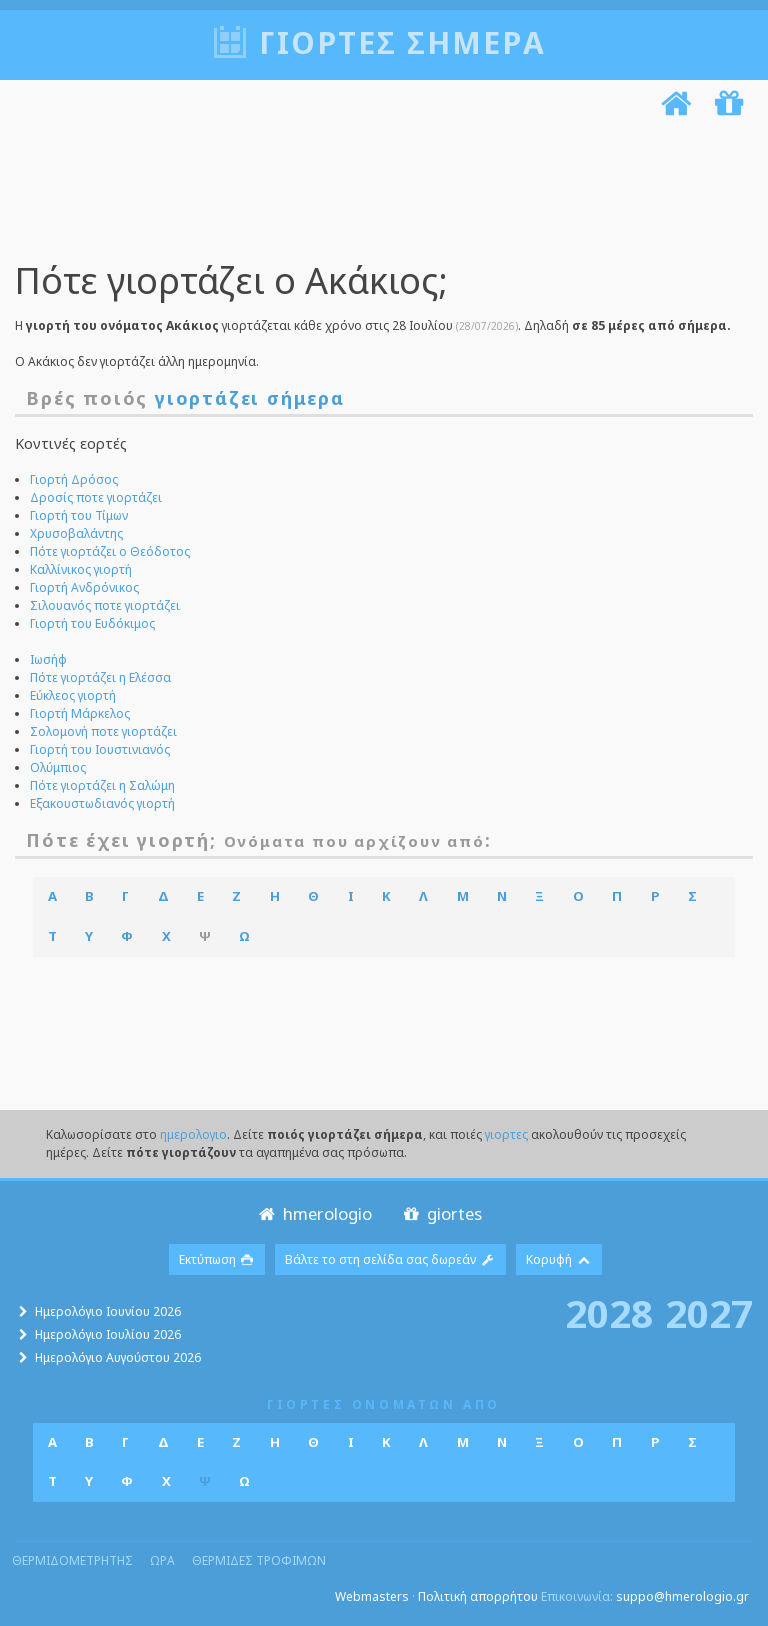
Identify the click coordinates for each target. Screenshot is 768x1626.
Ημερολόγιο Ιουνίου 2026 (108, 1311)
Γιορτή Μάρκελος (80, 713)
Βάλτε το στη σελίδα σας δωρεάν (390, 1259)
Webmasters (372, 1596)
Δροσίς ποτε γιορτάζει (96, 497)
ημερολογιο (193, 1134)
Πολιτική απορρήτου (478, 1596)
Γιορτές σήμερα (402, 42)
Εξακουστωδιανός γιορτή (102, 803)
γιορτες (506, 1134)
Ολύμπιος (58, 767)
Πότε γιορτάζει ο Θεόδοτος (110, 551)
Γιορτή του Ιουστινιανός (100, 749)
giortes (440, 1213)
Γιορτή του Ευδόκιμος (92, 623)
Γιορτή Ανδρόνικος (84, 587)
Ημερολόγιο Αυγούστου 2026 (118, 1357)
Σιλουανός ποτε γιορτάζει (105, 605)
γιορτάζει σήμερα (250, 398)
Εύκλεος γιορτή (73, 695)
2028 (609, 1313)
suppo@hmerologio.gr (682, 1596)
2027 (709, 1313)
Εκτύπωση (217, 1259)
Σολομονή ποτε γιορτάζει (103, 731)
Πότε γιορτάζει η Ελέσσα (100, 677)
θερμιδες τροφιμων (259, 1560)
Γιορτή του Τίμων (79, 515)
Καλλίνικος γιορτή (81, 569)
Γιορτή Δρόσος (74, 479)
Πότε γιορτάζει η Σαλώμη (102, 785)
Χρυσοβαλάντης (76, 533)
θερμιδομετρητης (72, 1560)
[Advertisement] (379, 193)
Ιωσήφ (48, 659)
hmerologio (313, 1213)
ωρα (162, 1560)
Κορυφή (559, 1259)
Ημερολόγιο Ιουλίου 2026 (108, 1334)
